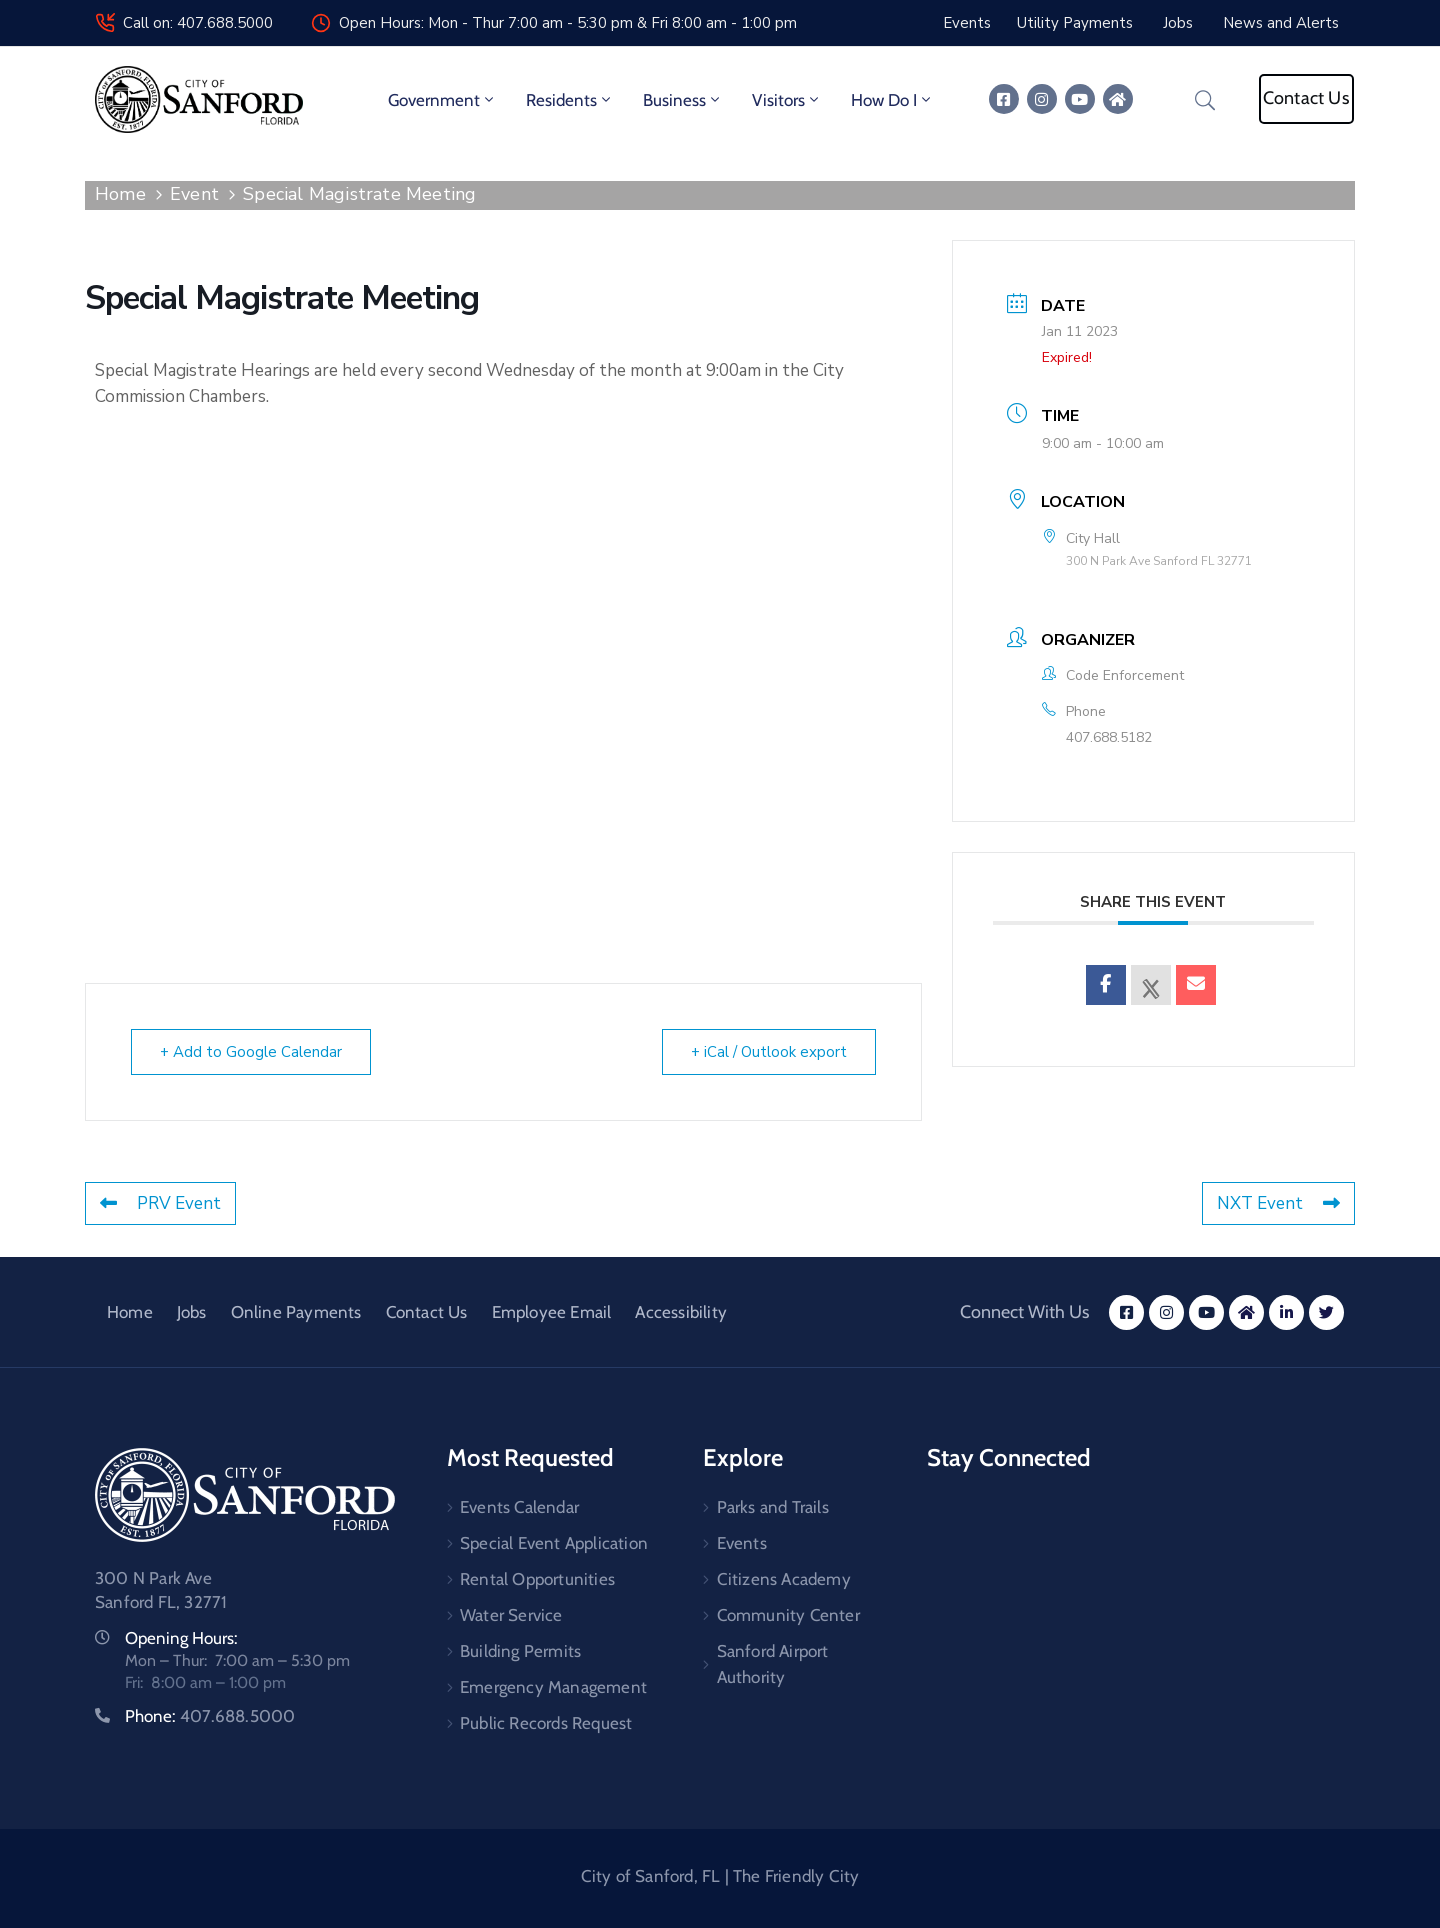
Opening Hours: (181, 1638)
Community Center (788, 1615)
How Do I (892, 100)
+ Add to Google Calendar (251, 1052)
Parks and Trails (773, 1507)
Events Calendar (519, 1507)
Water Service (511, 1615)
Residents (570, 100)
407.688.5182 (1109, 737)
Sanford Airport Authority (773, 1664)
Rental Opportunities (537, 1579)
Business (683, 100)
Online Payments (296, 1312)
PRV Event (160, 1203)
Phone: (210, 1716)
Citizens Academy (784, 1579)
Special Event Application (554, 1543)
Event (194, 194)
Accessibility (681, 1312)
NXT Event (1278, 1203)
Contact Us (427, 1312)
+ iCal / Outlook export (769, 1052)
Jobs (192, 1312)
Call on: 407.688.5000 (198, 23)
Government (442, 100)
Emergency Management (553, 1687)
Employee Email (552, 1312)
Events (742, 1543)
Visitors (787, 100)
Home (120, 194)
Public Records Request (546, 1723)
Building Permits (520, 1651)
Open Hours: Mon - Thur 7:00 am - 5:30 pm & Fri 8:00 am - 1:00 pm (568, 23)
